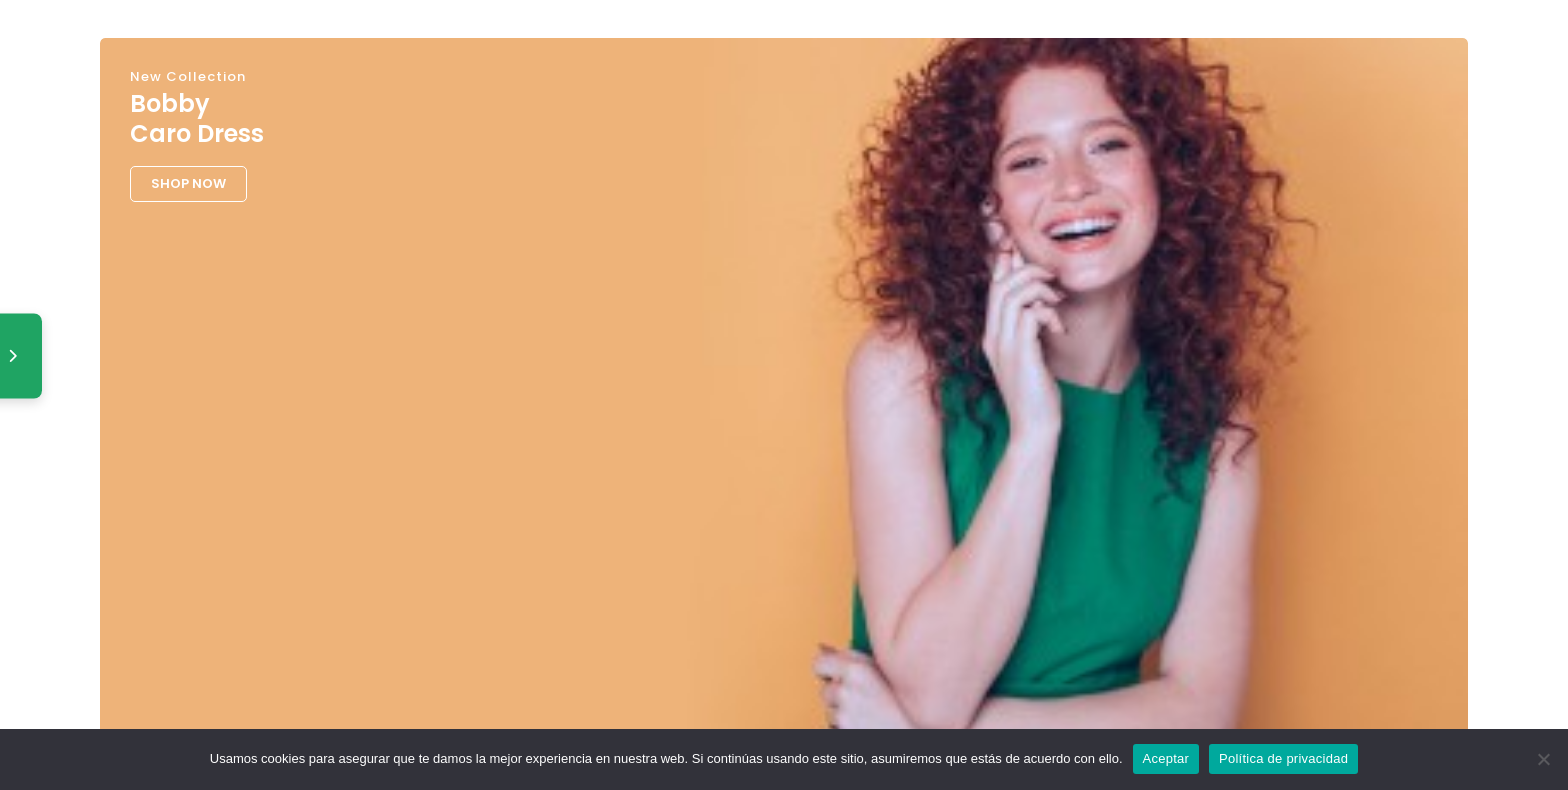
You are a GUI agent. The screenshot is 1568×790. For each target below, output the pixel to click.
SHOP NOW (188, 183)
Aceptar (1166, 758)
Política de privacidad (1283, 758)
